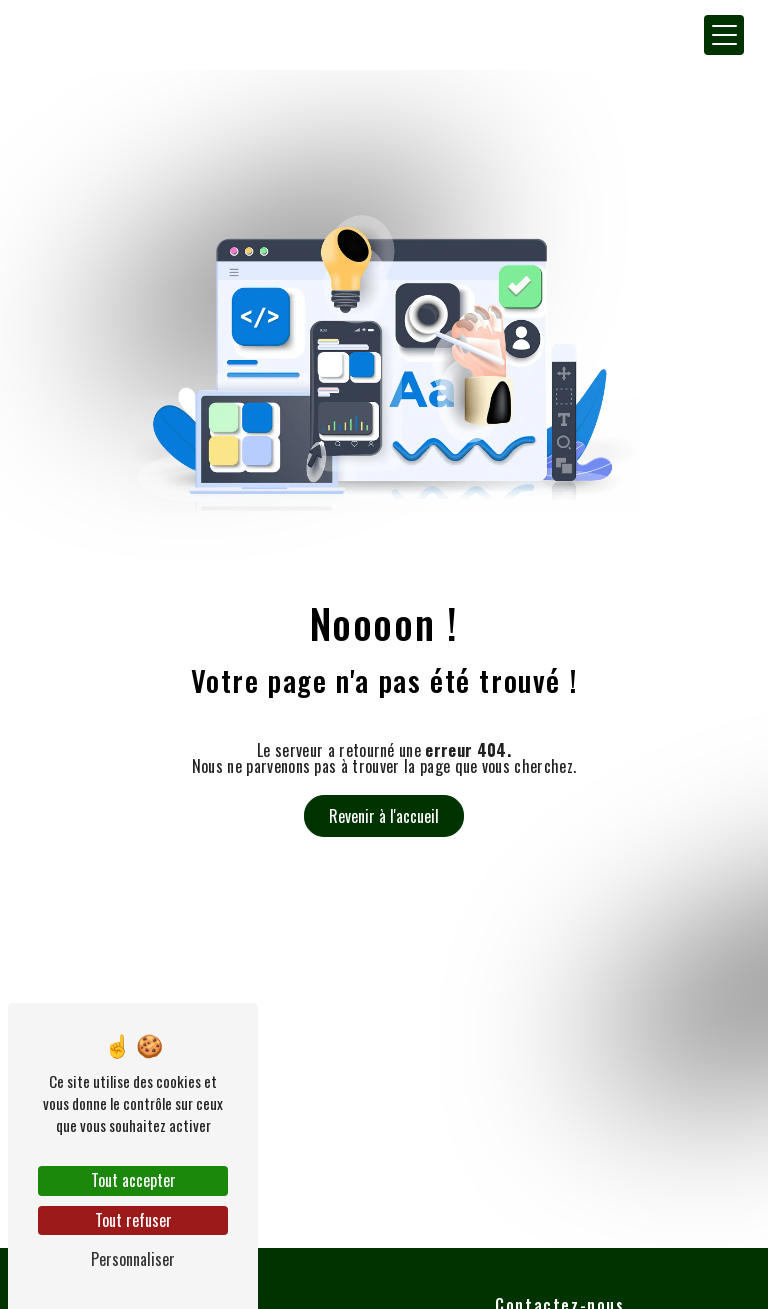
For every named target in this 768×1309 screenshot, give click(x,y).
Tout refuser (133, 1220)
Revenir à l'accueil (384, 816)
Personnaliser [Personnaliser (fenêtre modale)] (133, 1259)
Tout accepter (133, 1180)
